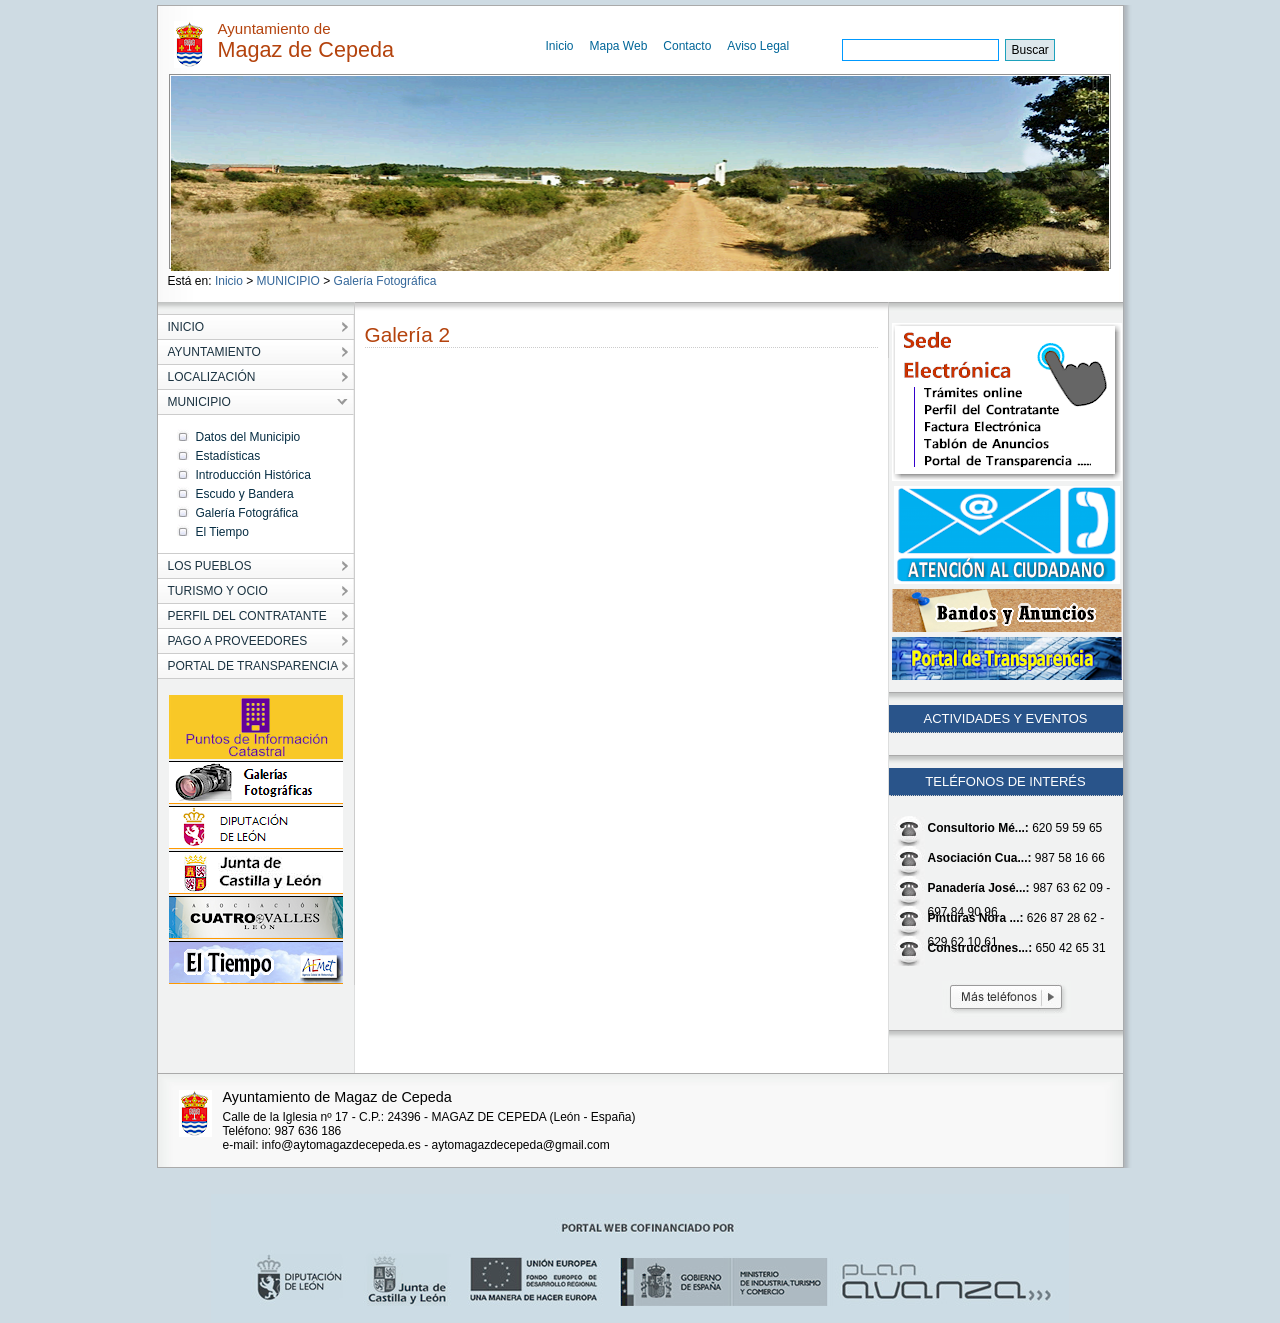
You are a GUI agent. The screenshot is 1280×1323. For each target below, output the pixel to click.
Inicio (560, 46)
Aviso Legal (758, 46)
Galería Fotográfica (385, 281)
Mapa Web (619, 46)
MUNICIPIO (288, 281)
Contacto (687, 46)
